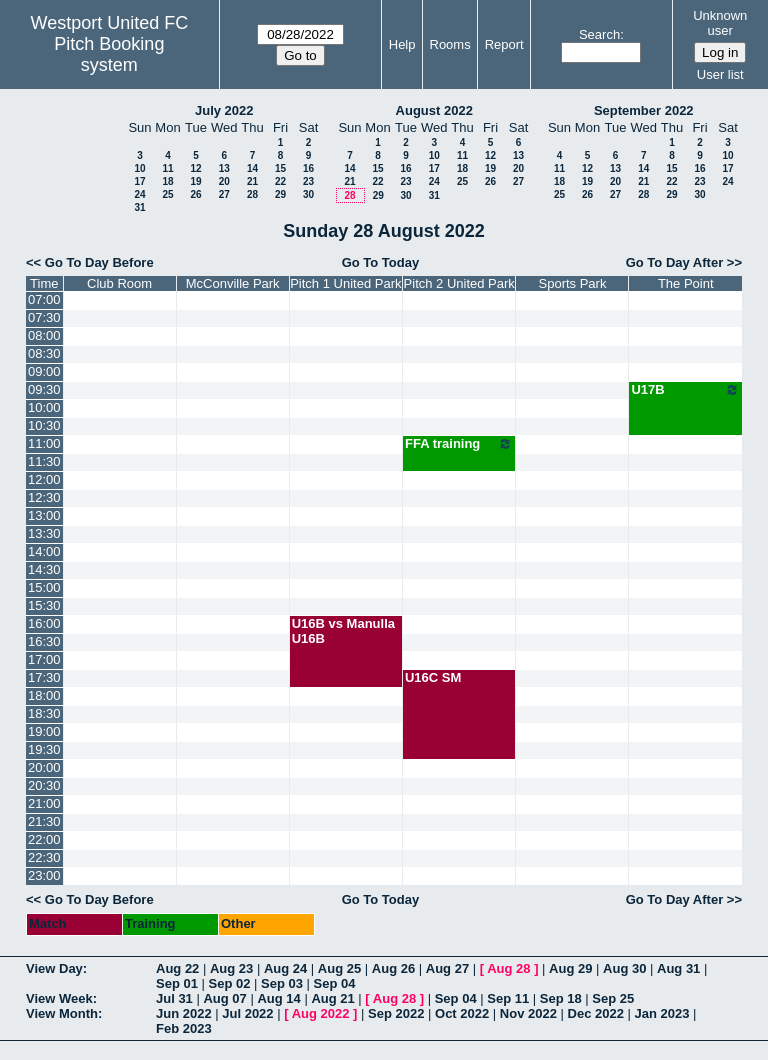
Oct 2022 (462, 1013)
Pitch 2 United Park (459, 283)
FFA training (459, 444)
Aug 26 (393, 968)
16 (308, 168)
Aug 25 (339, 968)
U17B (685, 390)
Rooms (450, 44)
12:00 (44, 479)
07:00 (44, 299)
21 (252, 181)
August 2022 (434, 110)
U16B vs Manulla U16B (343, 631)
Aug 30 (624, 968)
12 (195, 168)
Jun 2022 (184, 1013)
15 (280, 168)
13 (224, 168)
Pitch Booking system (109, 54)
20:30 (44, 785)
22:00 (44, 839)
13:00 (44, 515)
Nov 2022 (528, 1013)
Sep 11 (508, 998)
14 (252, 168)
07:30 (44, 317)
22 (280, 181)
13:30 (44, 533)
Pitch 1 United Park (345, 283)
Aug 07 (224, 998)
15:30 (44, 605)
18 (167, 181)
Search (599, 34)
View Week (59, 998)
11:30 (44, 461)
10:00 (44, 407)
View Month (62, 1013)
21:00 (44, 803)
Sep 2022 (396, 1013)
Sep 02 (230, 983)
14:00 (44, 551)
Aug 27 (447, 968)
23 (308, 181)
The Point (686, 283)
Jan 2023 (662, 1013)
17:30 (44, 677)
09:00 (44, 371)
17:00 (44, 659)
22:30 (44, 857)
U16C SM (433, 677)
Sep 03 (282, 983)
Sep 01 (177, 983)
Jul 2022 (247, 1013)
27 (224, 194)
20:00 (44, 767)
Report (504, 44)
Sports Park (573, 283)
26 (195, 194)
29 (280, 194)
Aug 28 (508, 968)
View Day (54, 968)
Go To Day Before (99, 262)
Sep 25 (613, 998)
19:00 (44, 731)
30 (308, 194)
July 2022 (224, 110)
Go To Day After (675, 262)
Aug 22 (177, 968)
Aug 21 (332, 998)
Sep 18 (561, 998)
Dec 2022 (596, 1013)
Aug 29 (570, 968)
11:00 (44, 443)
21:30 (44, 821)
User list (720, 74)
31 (139, 207)
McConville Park (233, 283)
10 (139, 168)
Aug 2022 (321, 1013)
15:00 (44, 587)
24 (139, 194)
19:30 (44, 749)
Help (402, 44)
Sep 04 (335, 983)
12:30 (44, 497)
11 (167, 168)
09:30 (44, 389)
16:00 (44, 623)
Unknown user (720, 23)
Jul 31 (174, 998)
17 (139, 181)
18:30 (44, 713)
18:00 (44, 695)
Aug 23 (231, 968)
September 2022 (644, 110)
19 (195, 181)
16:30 (44, 641)
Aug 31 (678, 968)
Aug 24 (285, 968)
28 (252, 194)
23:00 (44, 875)
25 (167, 194)
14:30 (44, 569)
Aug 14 (278, 998)
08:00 (44, 335)
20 (224, 181)
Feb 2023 (184, 1028)
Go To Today (381, 262)
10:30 (44, 425)
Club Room (119, 283)
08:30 (44, 353)
